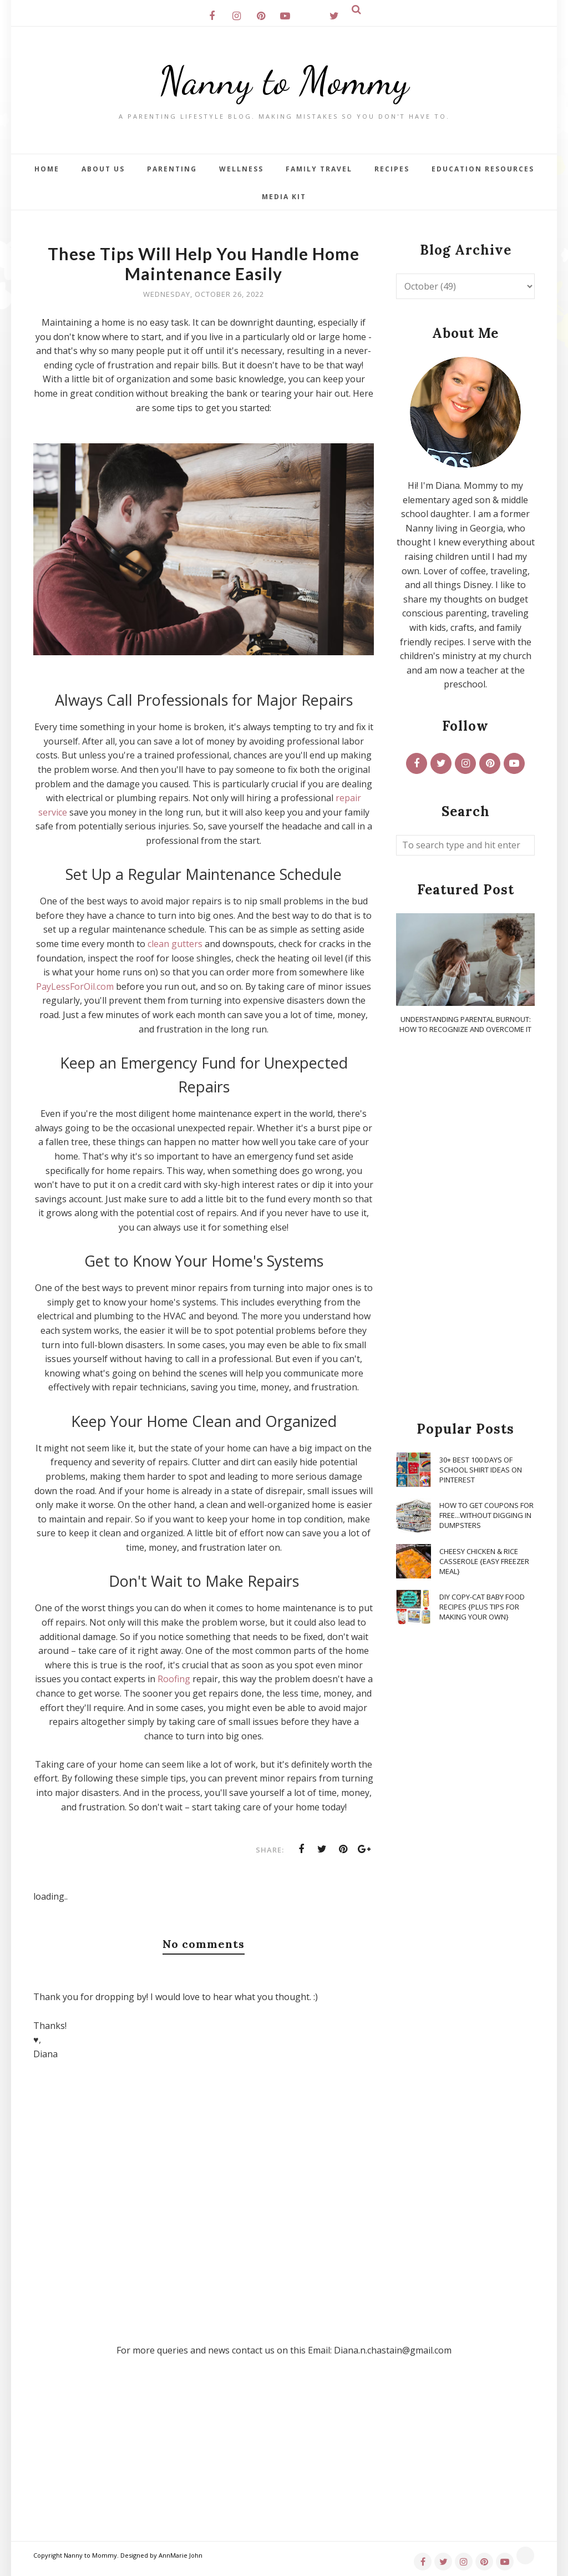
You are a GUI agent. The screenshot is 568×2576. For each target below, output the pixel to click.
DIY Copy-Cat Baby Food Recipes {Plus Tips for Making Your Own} (482, 1607)
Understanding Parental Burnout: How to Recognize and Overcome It (465, 1024)
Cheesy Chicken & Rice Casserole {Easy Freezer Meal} (484, 1561)
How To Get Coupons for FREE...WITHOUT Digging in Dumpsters (486, 1515)
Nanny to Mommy (284, 80)
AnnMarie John (180, 2555)
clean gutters (175, 944)
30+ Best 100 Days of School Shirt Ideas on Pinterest (480, 1470)
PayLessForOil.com (75, 986)
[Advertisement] (465, 1228)
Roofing (174, 1679)
